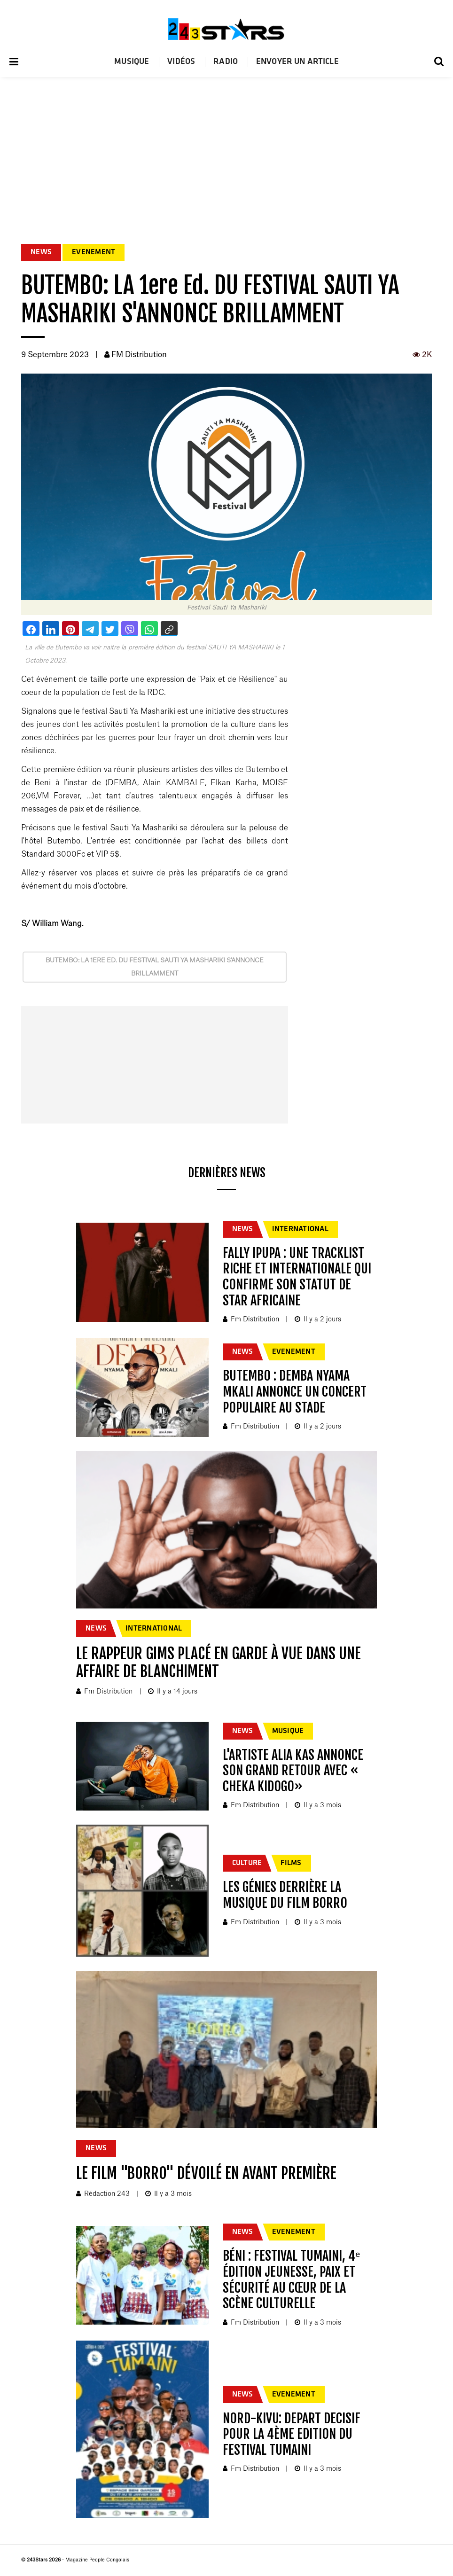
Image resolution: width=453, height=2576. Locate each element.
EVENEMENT (93, 252)
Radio (225, 61)
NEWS (41, 252)
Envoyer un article (297, 61)
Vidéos (181, 61)
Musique (131, 61)
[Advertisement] (226, 147)
